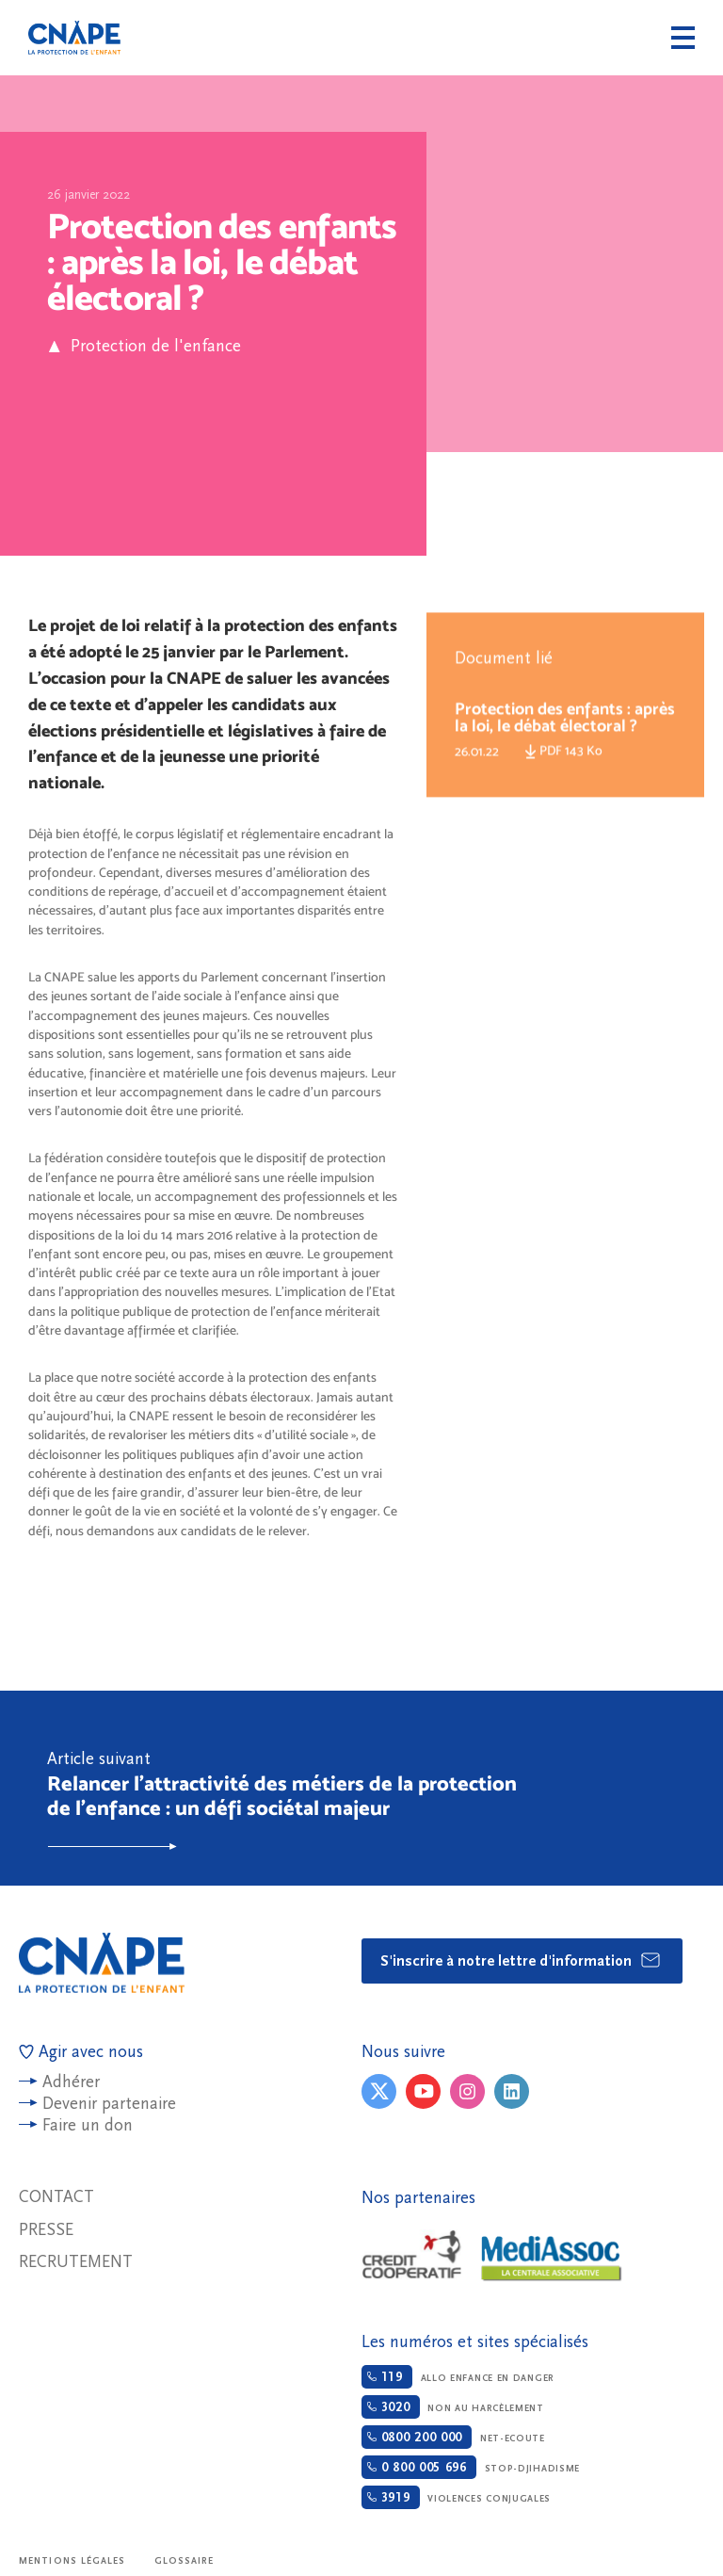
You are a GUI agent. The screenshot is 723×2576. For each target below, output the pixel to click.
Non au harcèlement (453, 2407)
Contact (56, 2197)
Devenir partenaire (109, 2104)
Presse (46, 2230)
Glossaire (184, 2561)
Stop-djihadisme (471, 2467)
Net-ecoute (453, 2437)
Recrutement (76, 2262)
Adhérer (71, 2082)
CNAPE (74, 38)
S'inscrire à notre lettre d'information (521, 1960)
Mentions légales (72, 2561)
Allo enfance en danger (458, 2377)
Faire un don (87, 2125)
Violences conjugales (456, 2497)
